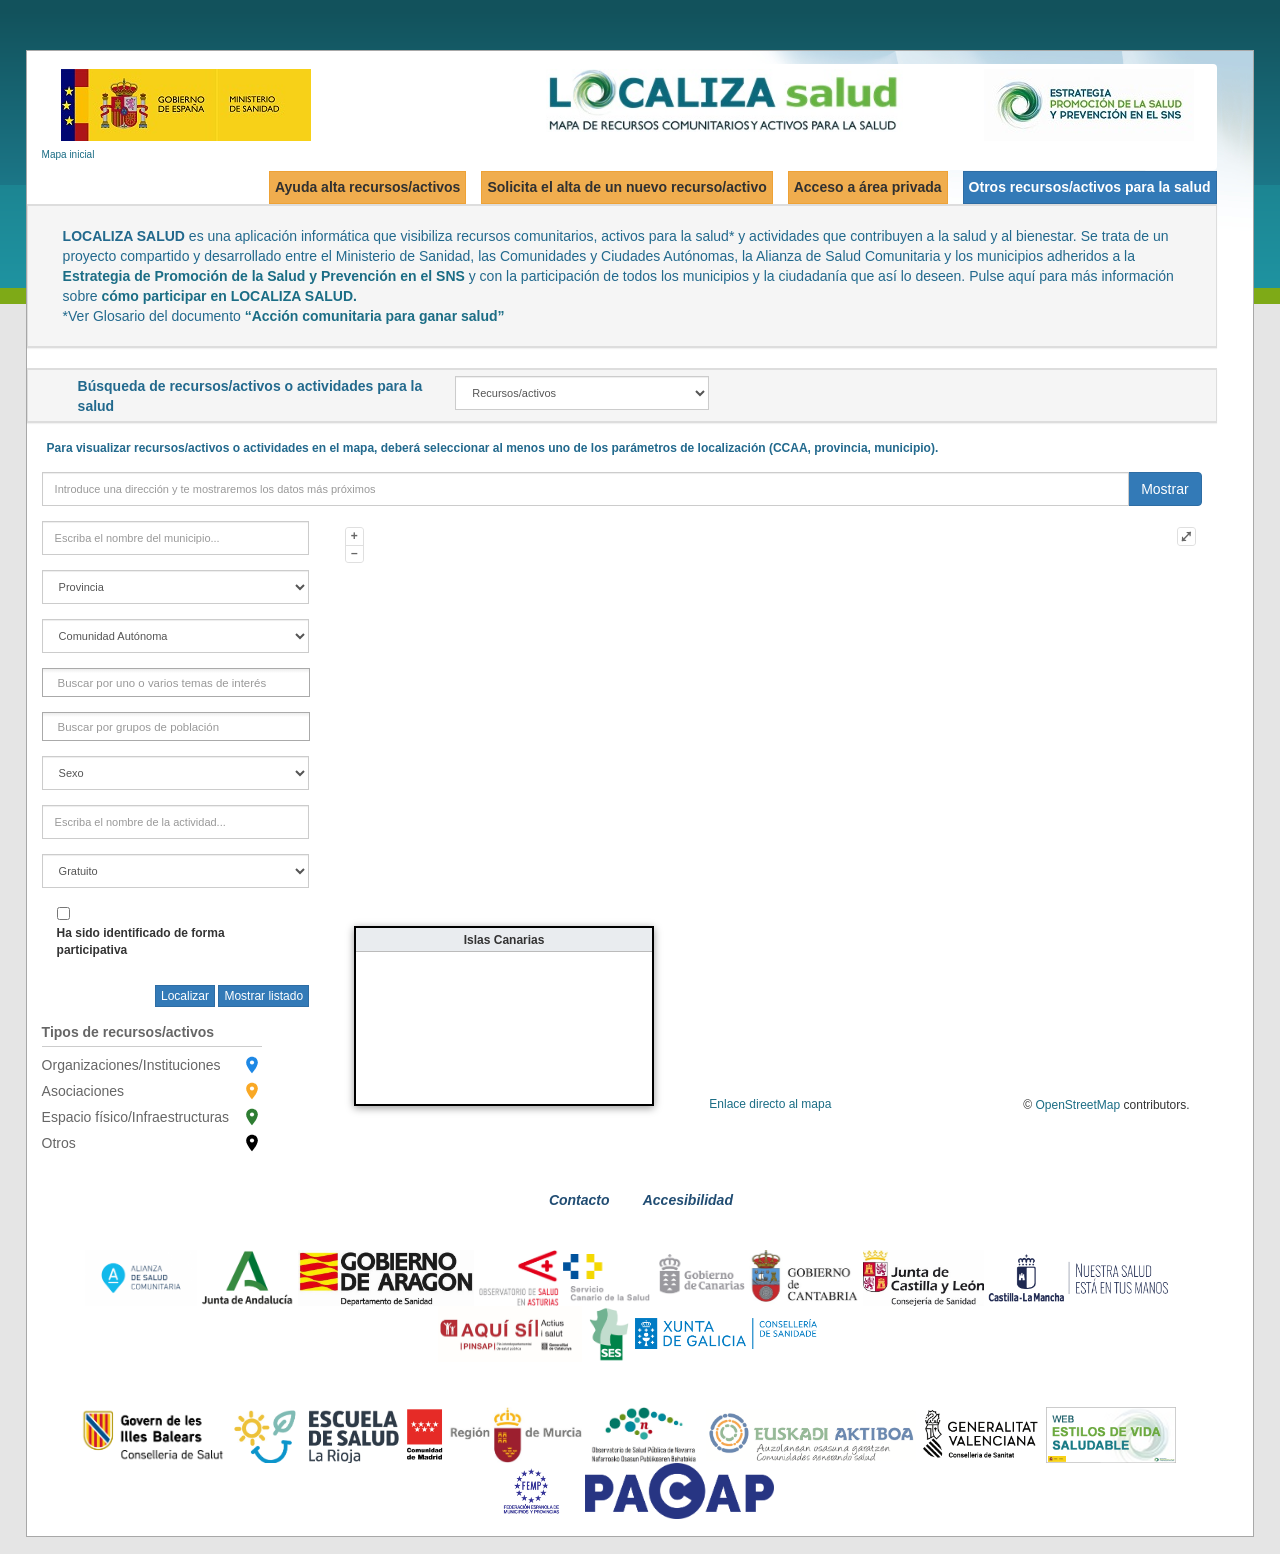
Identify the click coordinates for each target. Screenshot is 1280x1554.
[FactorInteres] (165, 682)
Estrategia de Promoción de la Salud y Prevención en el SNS (264, 276)
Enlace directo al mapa (770, 1104)
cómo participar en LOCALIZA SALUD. (229, 296)
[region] (176, 636)
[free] (176, 871)
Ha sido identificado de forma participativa (141, 941)
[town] (176, 538)
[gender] (176, 773)
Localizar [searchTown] (185, 996)
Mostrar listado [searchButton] (263, 996)
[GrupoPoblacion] (141, 726)
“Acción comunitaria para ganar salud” (375, 316)
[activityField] (176, 822)
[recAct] (581, 393)
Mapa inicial (68, 154)
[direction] (586, 489)
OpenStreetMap (1078, 1105)
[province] (176, 587)
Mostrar (1164, 489)
